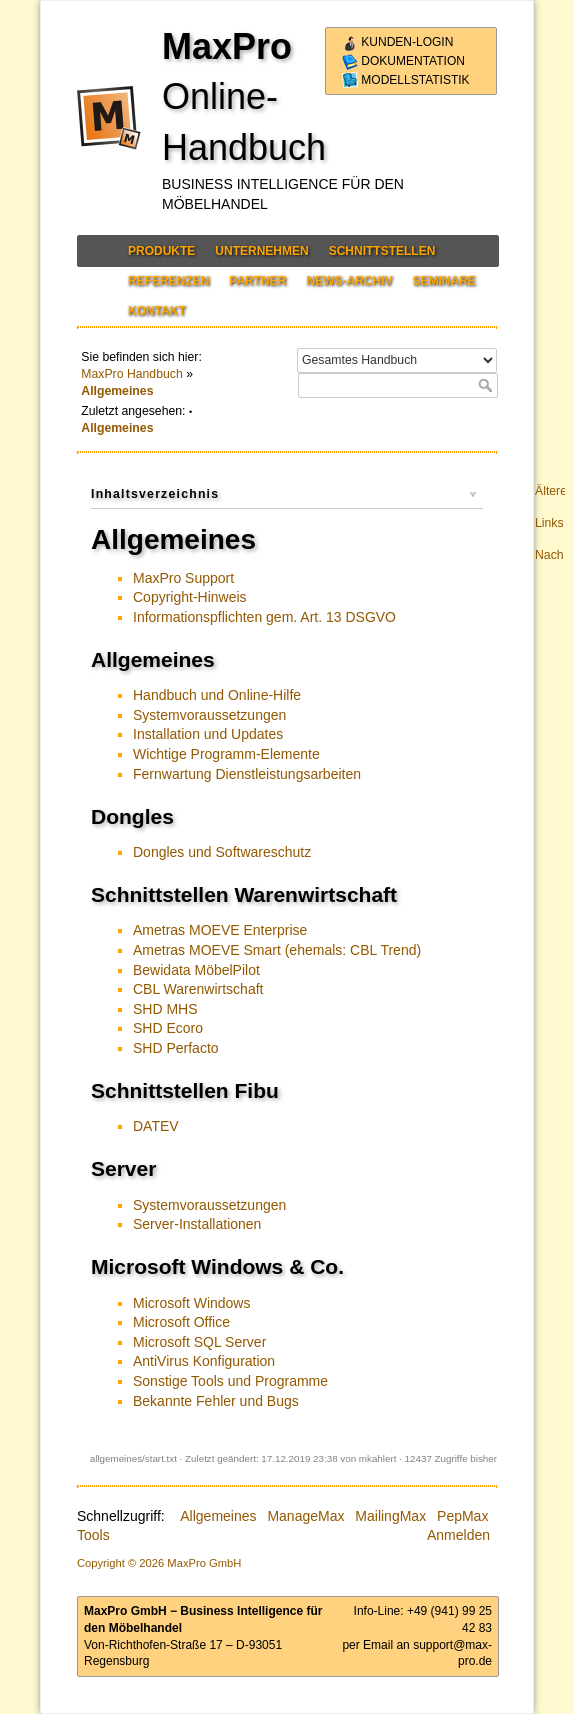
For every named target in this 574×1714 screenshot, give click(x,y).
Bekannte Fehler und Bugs (216, 1401)
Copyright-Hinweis (190, 597)
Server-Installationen (197, 1224)
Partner (257, 281)
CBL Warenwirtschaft (198, 989)
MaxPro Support (183, 578)
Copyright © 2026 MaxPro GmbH (159, 1563)
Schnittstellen (382, 251)
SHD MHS (165, 1009)
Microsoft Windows (191, 1303)
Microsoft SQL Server (199, 1342)
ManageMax (305, 1516)
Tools (93, 1535)
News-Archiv (349, 281)
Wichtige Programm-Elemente (226, 754)
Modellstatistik (406, 80)
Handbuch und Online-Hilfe (217, 695)
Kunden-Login (397, 42)
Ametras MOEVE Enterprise (220, 930)
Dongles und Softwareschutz (222, 852)
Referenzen (168, 281)
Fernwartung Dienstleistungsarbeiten (247, 774)
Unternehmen (261, 251)
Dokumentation (403, 61)
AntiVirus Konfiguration (204, 1361)
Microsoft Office (181, 1322)
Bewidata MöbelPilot (196, 970)
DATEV (156, 1126)
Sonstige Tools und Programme (230, 1381)
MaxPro (227, 46)
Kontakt (157, 311)
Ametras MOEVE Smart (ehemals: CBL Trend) (277, 950)
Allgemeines (117, 391)
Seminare (443, 281)
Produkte (161, 251)
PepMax (462, 1516)
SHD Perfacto (176, 1048)
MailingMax (390, 1516)
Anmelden (458, 1535)
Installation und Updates (208, 734)
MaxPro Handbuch (131, 374)
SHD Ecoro (168, 1028)
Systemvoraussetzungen (209, 715)
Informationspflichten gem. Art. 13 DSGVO (264, 617)
